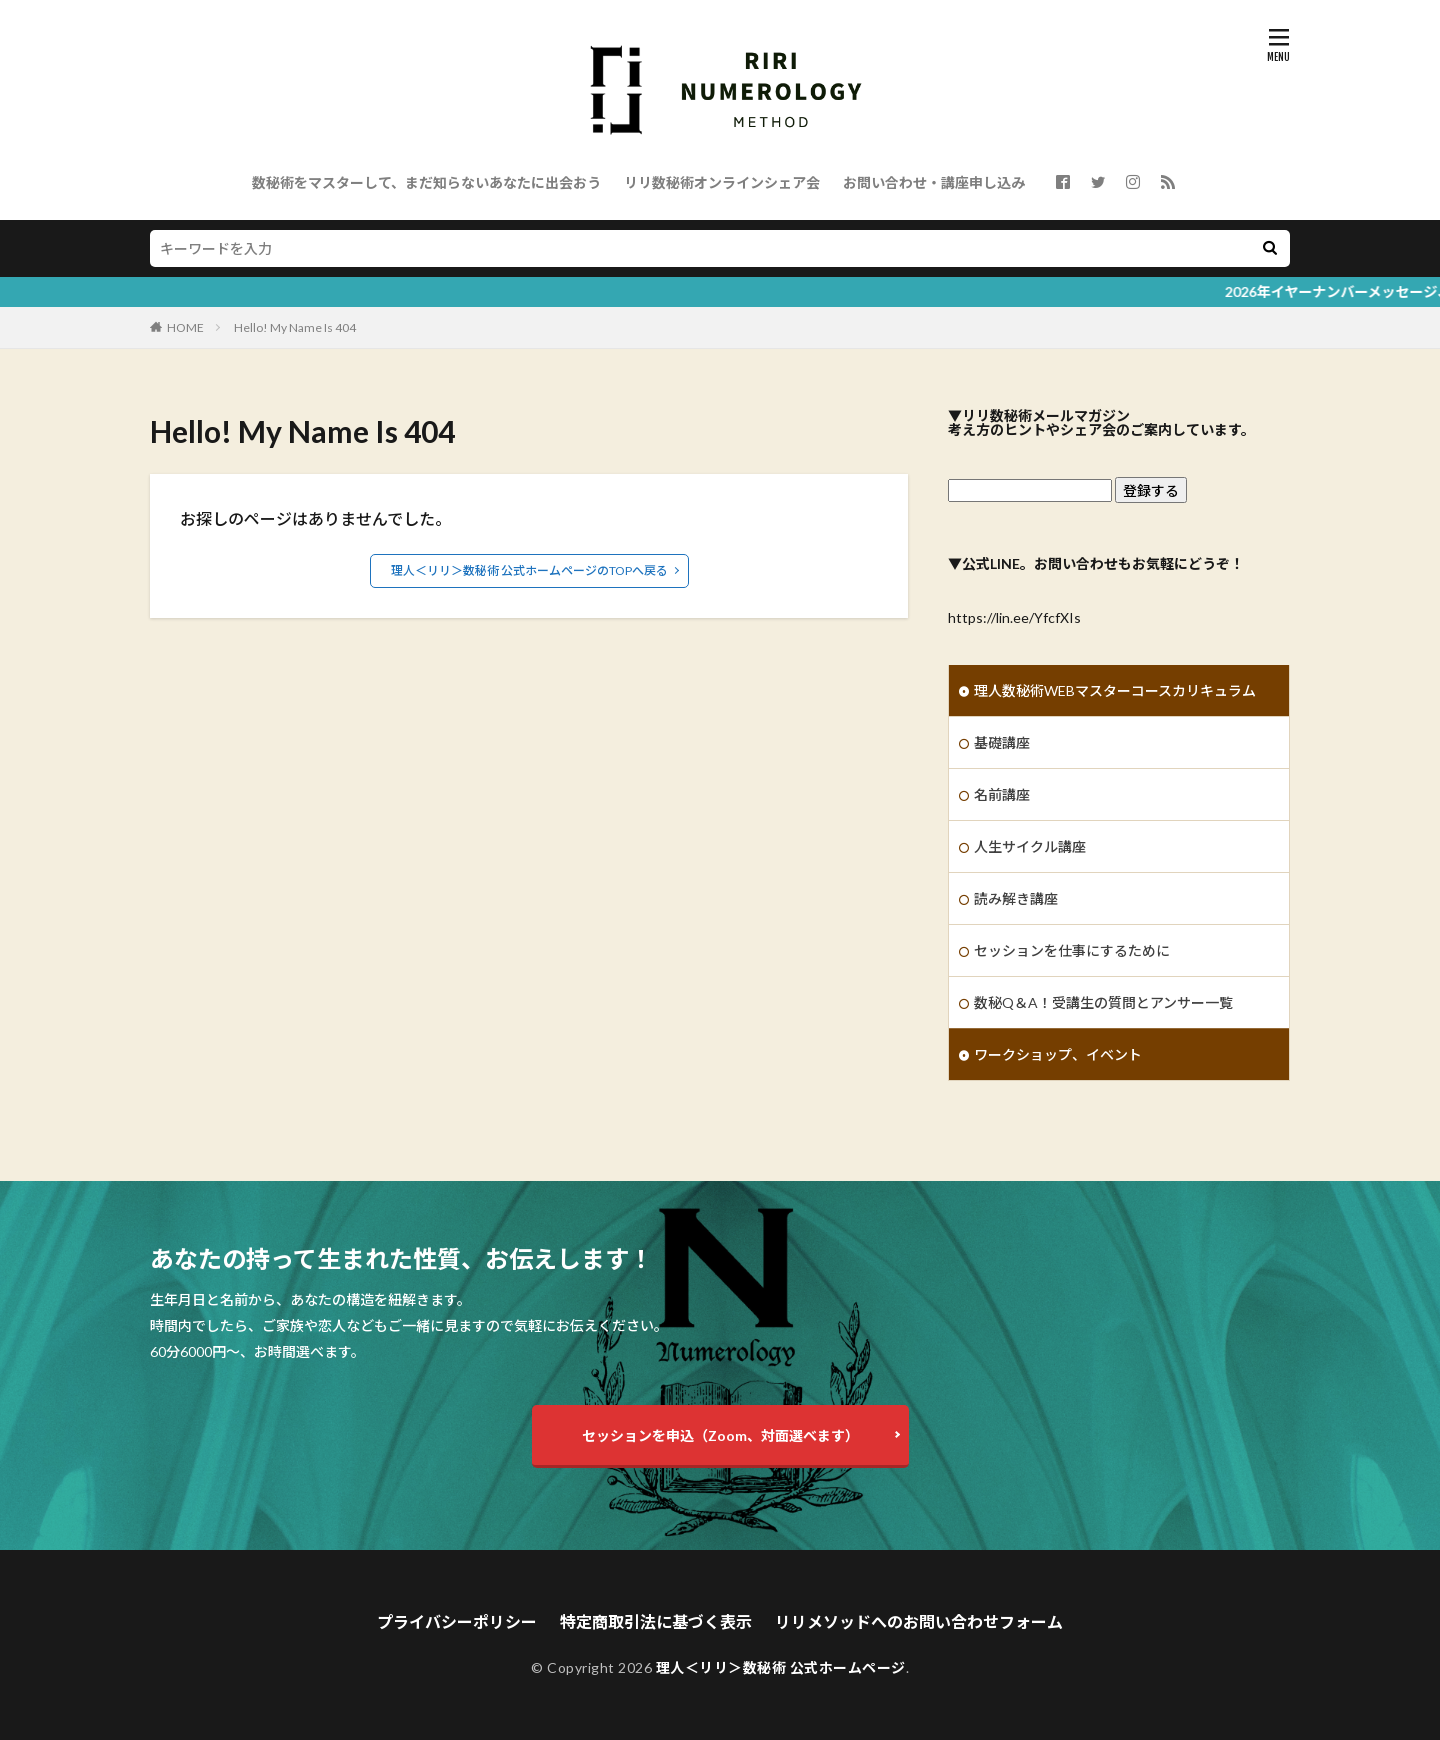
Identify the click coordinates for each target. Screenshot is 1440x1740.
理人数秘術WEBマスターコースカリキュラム (1115, 690)
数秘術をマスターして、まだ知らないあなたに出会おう (426, 182)
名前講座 (1002, 794)
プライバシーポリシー (457, 1621)
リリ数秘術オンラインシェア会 (722, 182)
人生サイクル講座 (1030, 846)
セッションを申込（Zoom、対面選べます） (720, 1435)
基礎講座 (1002, 742)
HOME (185, 327)
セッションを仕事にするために (1072, 950)
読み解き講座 (1016, 898)
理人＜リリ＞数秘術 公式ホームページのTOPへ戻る (529, 570)
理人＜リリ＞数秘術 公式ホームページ (781, 1667)
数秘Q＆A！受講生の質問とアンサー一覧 (1103, 1002)
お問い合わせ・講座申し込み (934, 182)
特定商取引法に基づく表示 (656, 1621)
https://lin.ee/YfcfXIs (1014, 617)
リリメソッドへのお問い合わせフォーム (919, 1621)
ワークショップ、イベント (1058, 1054)
